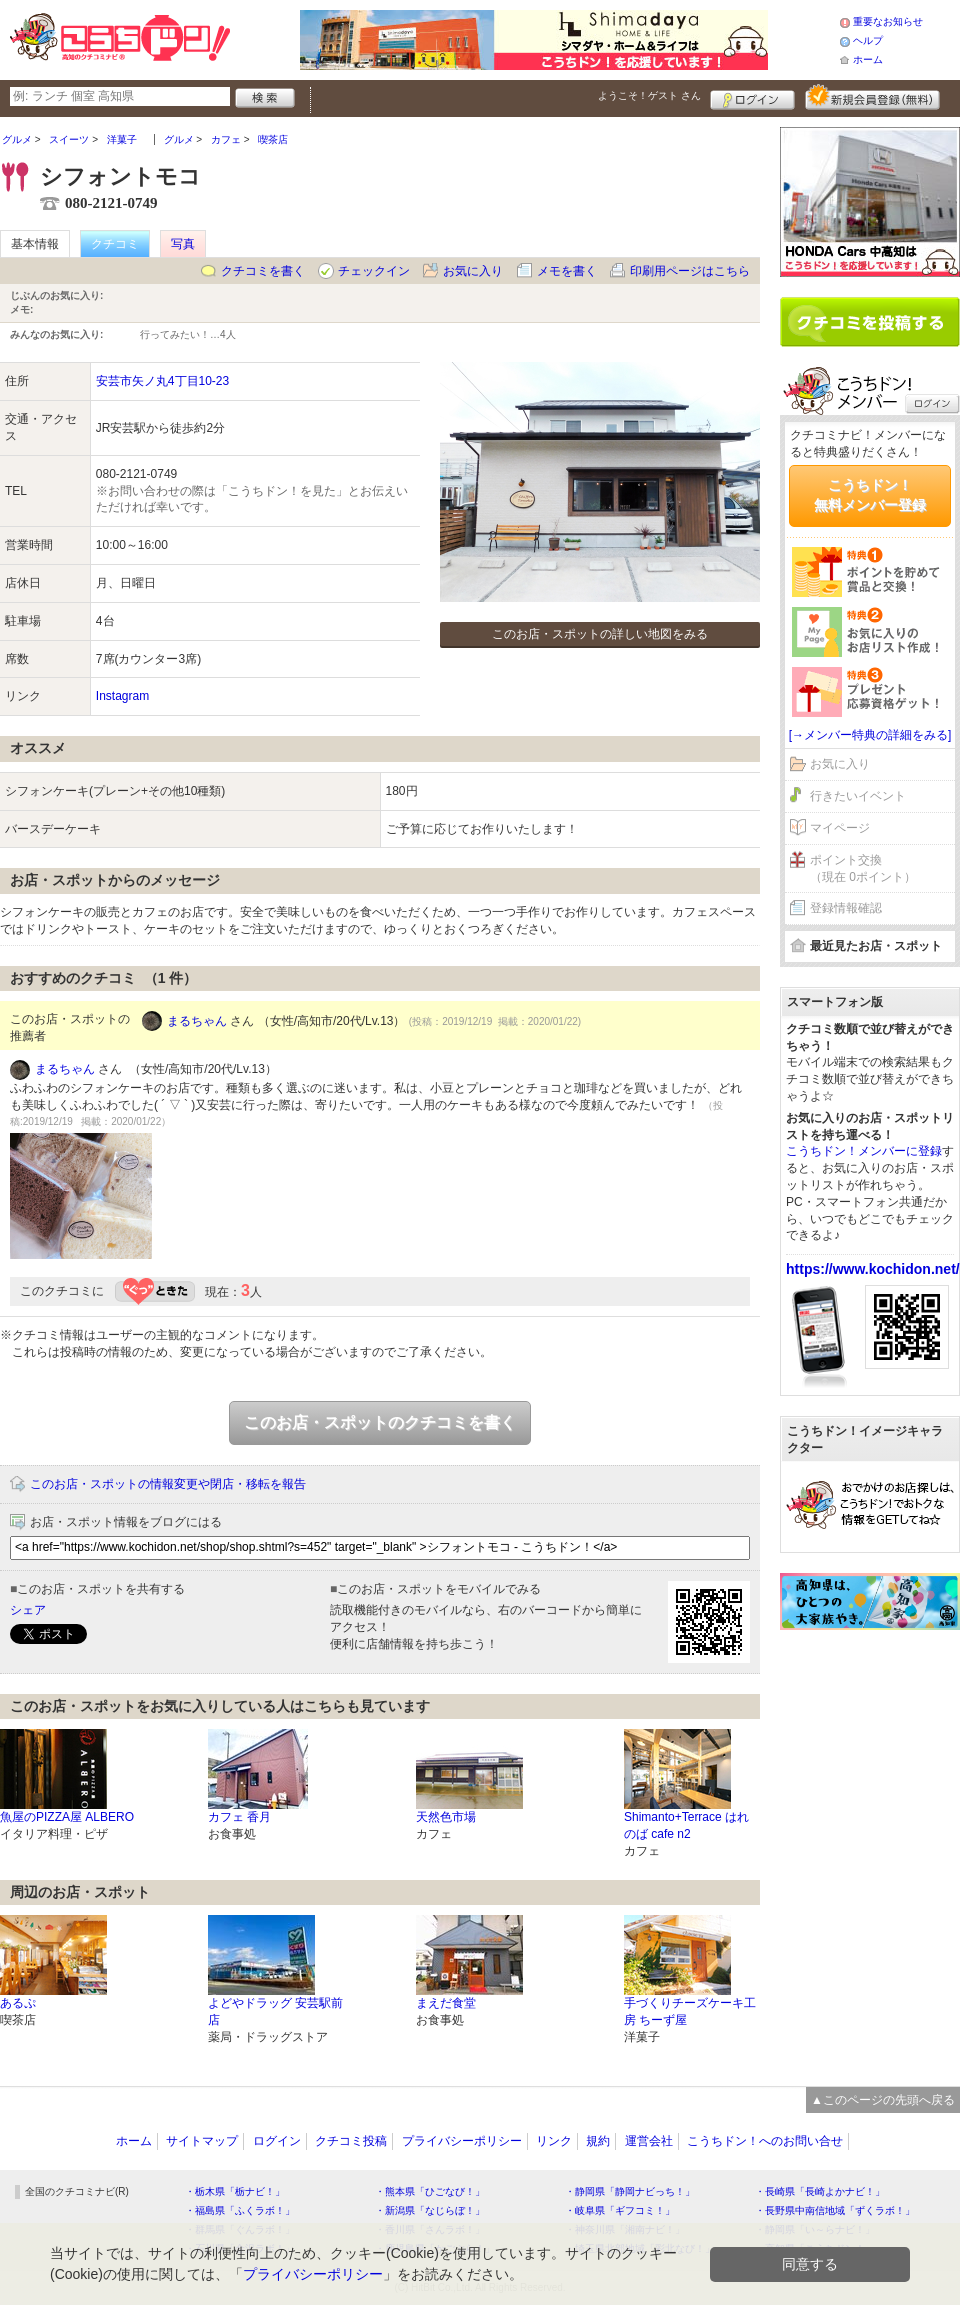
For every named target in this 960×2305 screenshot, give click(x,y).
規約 (598, 2141)
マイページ (840, 828)
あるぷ (18, 2003)
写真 (183, 244)
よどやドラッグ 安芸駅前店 (275, 2011)
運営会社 (649, 2141)
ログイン (752, 97)
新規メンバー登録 (872, 97)
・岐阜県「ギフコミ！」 (620, 2210)
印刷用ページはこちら (690, 271)
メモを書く (567, 271)
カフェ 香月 (239, 1817)
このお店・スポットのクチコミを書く (380, 1422)
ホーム (868, 59)
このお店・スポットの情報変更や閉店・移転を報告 (168, 1484)
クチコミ (115, 244)
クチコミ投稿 (351, 2141)
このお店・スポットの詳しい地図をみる (600, 634)
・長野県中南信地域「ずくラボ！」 (835, 2210)
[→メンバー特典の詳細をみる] (870, 735)
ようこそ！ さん (649, 95)
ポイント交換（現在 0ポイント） (863, 868)
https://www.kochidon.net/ (873, 1269)
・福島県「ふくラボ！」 (240, 2210)
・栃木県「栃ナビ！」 (235, 2191)
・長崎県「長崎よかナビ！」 (820, 2191)
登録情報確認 (846, 908)
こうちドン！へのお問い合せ (765, 2141)
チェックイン (374, 271)
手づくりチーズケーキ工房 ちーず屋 (690, 2011)
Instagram (122, 696)
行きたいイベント (858, 796)
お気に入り (473, 271)
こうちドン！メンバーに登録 (864, 1151)
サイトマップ (202, 2141)
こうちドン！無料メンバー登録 (870, 495)
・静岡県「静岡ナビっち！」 (630, 2191)
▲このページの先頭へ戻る (883, 2100)
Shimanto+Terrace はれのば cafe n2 (686, 1825)
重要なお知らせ (888, 21)
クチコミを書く (263, 271)
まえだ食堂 (446, 2003)
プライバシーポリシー (462, 2141)
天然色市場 (446, 1817)
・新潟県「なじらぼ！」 (430, 2210)
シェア (28, 1610)
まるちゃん (197, 1021)
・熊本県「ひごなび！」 (430, 2191)
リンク (554, 2141)
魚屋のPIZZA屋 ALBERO (67, 1817)
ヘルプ (868, 40)
